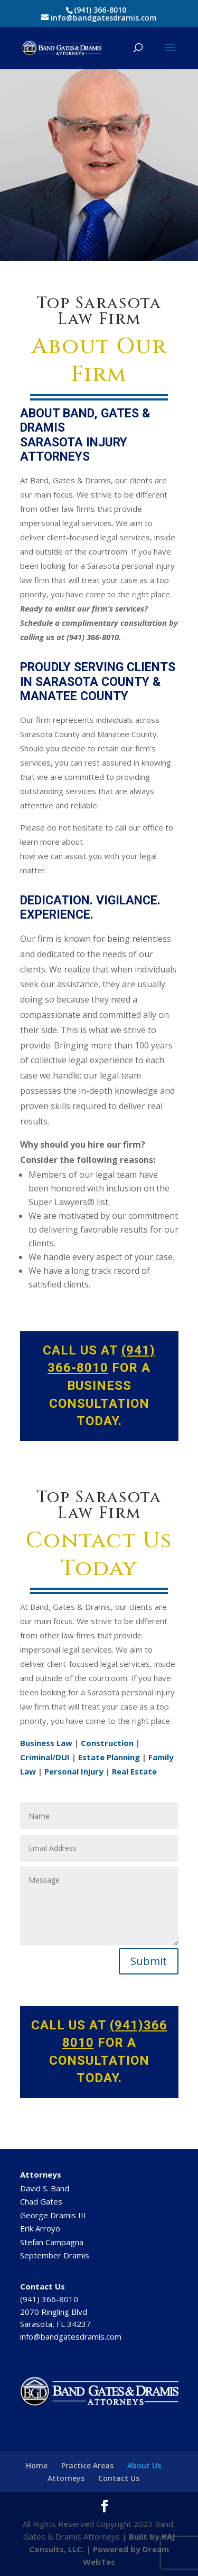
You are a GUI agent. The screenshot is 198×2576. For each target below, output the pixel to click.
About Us (144, 2465)
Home (37, 2465)
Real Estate (134, 1771)
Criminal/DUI (45, 1757)
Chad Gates (41, 2201)
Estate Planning (109, 1757)
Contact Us (118, 2478)
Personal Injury (73, 1771)
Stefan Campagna (51, 2242)
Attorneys (66, 2478)
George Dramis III (53, 2215)
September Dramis (54, 2255)
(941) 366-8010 (100, 10)
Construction (107, 1743)
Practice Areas (87, 2465)
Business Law (46, 1743)
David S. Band (44, 2188)
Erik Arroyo (40, 2228)
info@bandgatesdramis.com (70, 2336)
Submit (148, 1961)
